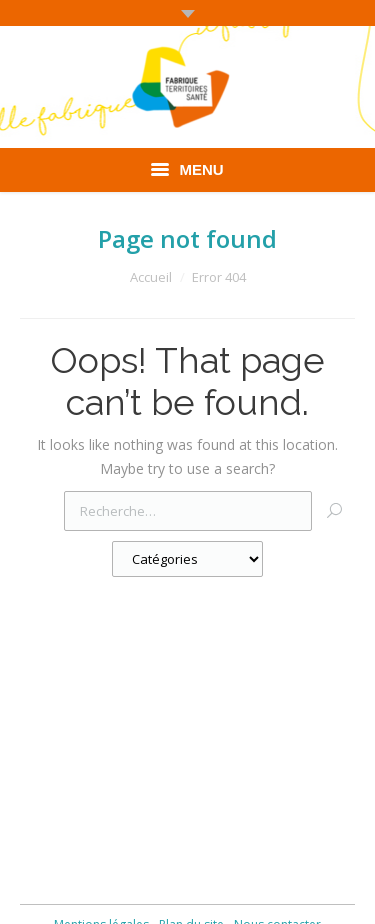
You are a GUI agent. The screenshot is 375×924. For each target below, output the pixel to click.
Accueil (151, 277)
